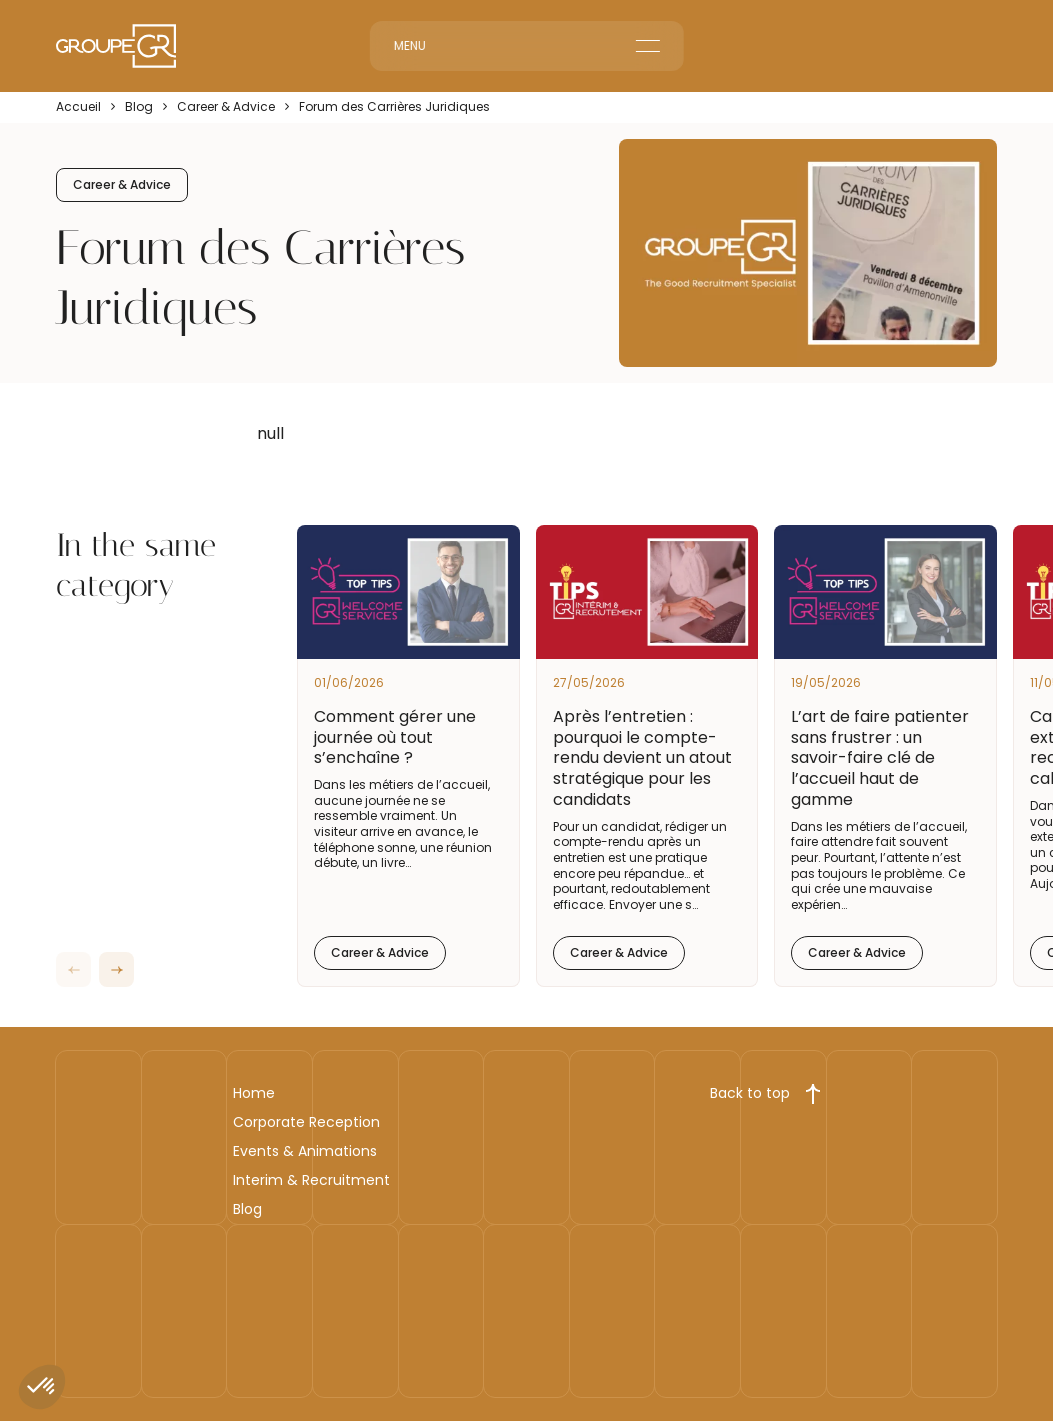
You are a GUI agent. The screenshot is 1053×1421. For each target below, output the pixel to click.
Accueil (78, 107)
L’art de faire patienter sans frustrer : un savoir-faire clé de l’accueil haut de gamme (880, 758)
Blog (139, 107)
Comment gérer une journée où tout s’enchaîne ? (395, 737)
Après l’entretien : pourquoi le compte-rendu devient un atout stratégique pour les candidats (642, 758)
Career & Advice (226, 107)
